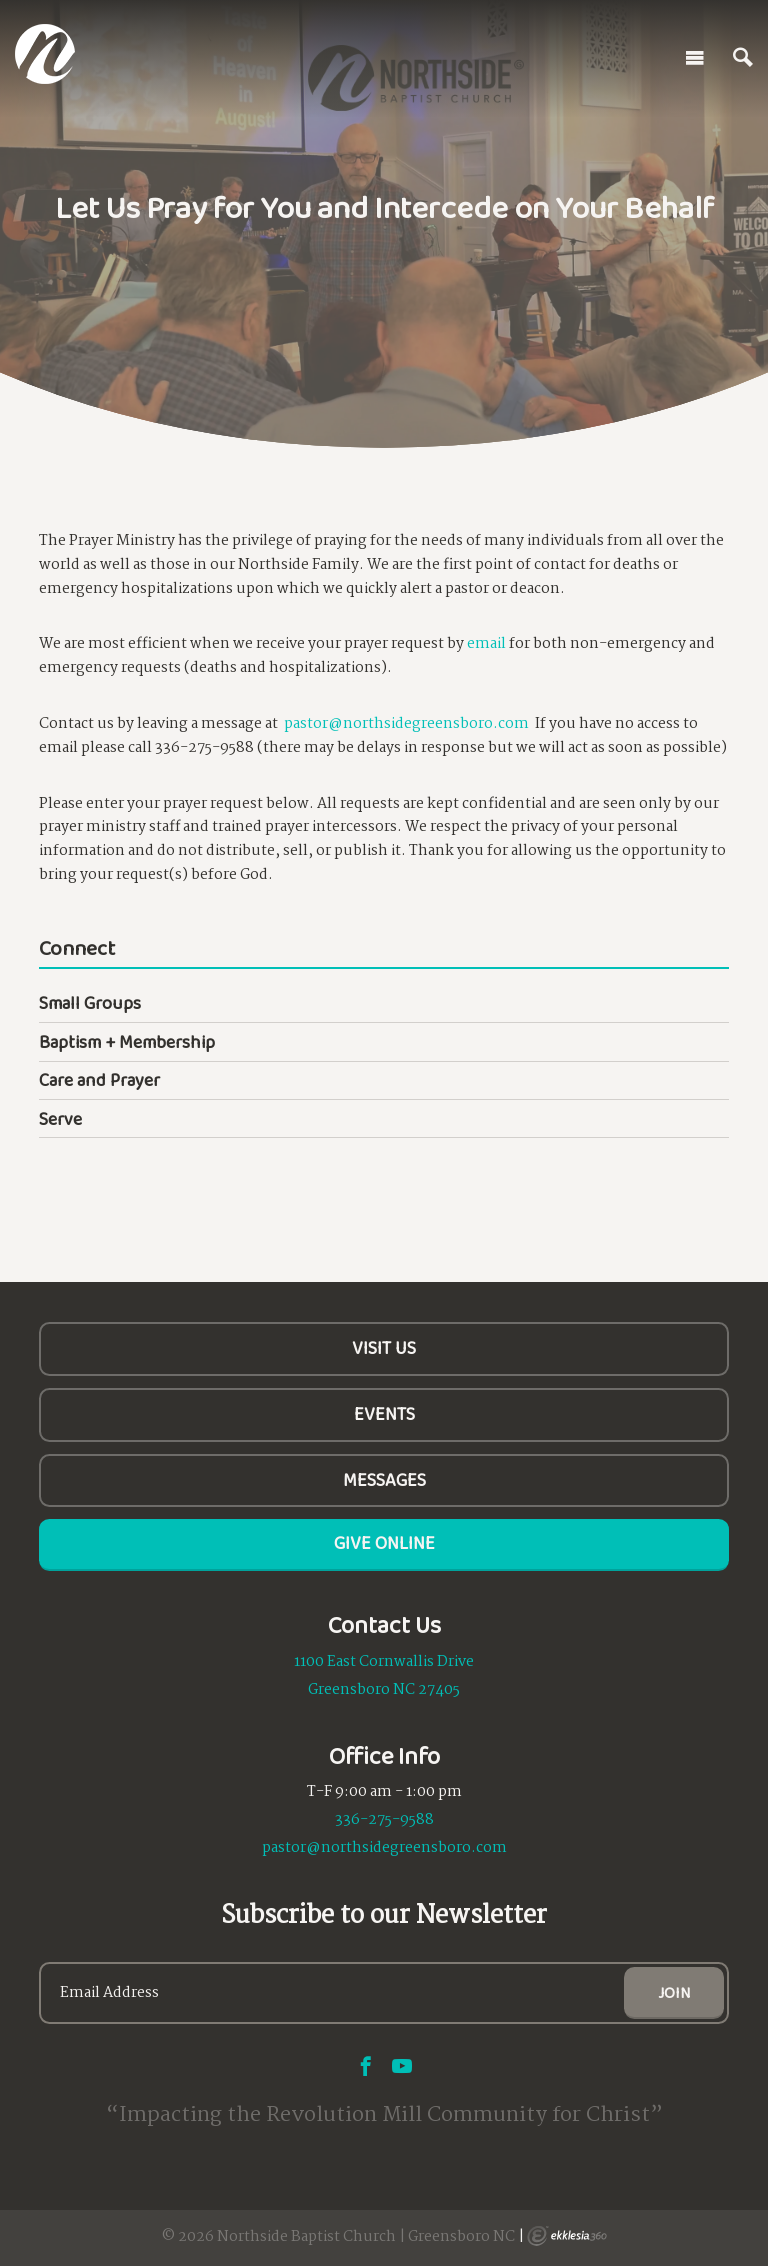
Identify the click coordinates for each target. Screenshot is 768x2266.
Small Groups (90, 1003)
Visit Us (384, 1348)
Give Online (384, 1543)
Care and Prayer (99, 1080)
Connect (77, 949)
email (486, 644)
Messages (384, 1480)
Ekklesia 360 (567, 2236)
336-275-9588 (384, 1820)
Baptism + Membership (127, 1042)
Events (384, 1414)
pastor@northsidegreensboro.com (406, 724)
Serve (60, 1119)
